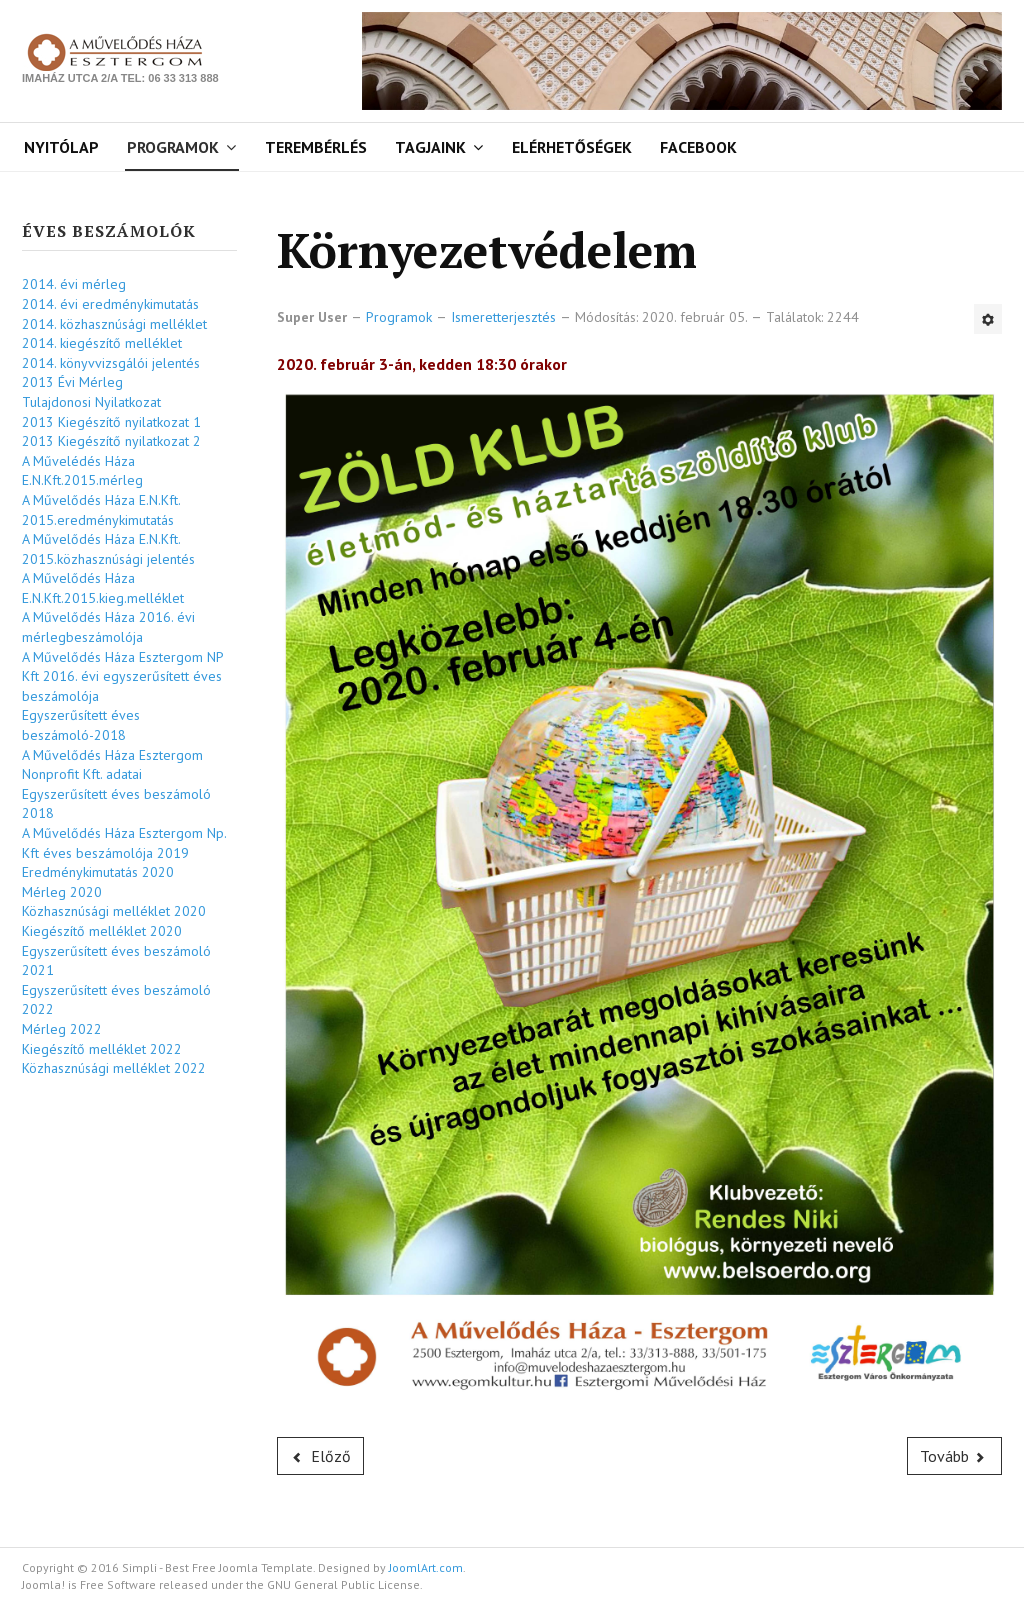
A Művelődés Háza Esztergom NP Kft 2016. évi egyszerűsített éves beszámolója (122, 676)
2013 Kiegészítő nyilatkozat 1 (111, 422)
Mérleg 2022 (62, 1029)
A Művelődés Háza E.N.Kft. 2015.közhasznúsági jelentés (108, 549)
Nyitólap (61, 147)
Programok (173, 147)
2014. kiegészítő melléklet (102, 343)
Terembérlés (316, 147)
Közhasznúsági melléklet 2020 (114, 911)
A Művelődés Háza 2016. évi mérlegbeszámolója (108, 627)
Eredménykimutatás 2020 (98, 872)
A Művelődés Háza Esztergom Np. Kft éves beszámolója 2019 (124, 843)
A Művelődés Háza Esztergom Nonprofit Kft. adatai (112, 765)
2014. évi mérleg (74, 284)
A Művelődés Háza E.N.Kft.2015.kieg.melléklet (103, 588)
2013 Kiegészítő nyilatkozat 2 (111, 441)
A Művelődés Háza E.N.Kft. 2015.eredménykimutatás (101, 510)
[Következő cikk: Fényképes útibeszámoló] (955, 1456)
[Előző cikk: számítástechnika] (320, 1456)
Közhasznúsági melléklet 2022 (114, 1068)
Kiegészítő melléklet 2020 (102, 931)
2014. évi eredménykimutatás (110, 304)
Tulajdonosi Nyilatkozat (91, 402)
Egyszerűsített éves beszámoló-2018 (81, 725)
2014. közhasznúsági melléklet (114, 324)
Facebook (698, 147)
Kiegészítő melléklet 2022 (102, 1049)
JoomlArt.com (426, 1567)
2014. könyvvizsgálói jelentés (111, 363)
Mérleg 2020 (62, 892)
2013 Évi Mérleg (72, 382)
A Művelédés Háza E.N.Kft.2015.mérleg (82, 471)
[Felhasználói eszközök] (988, 319)
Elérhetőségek (572, 147)
